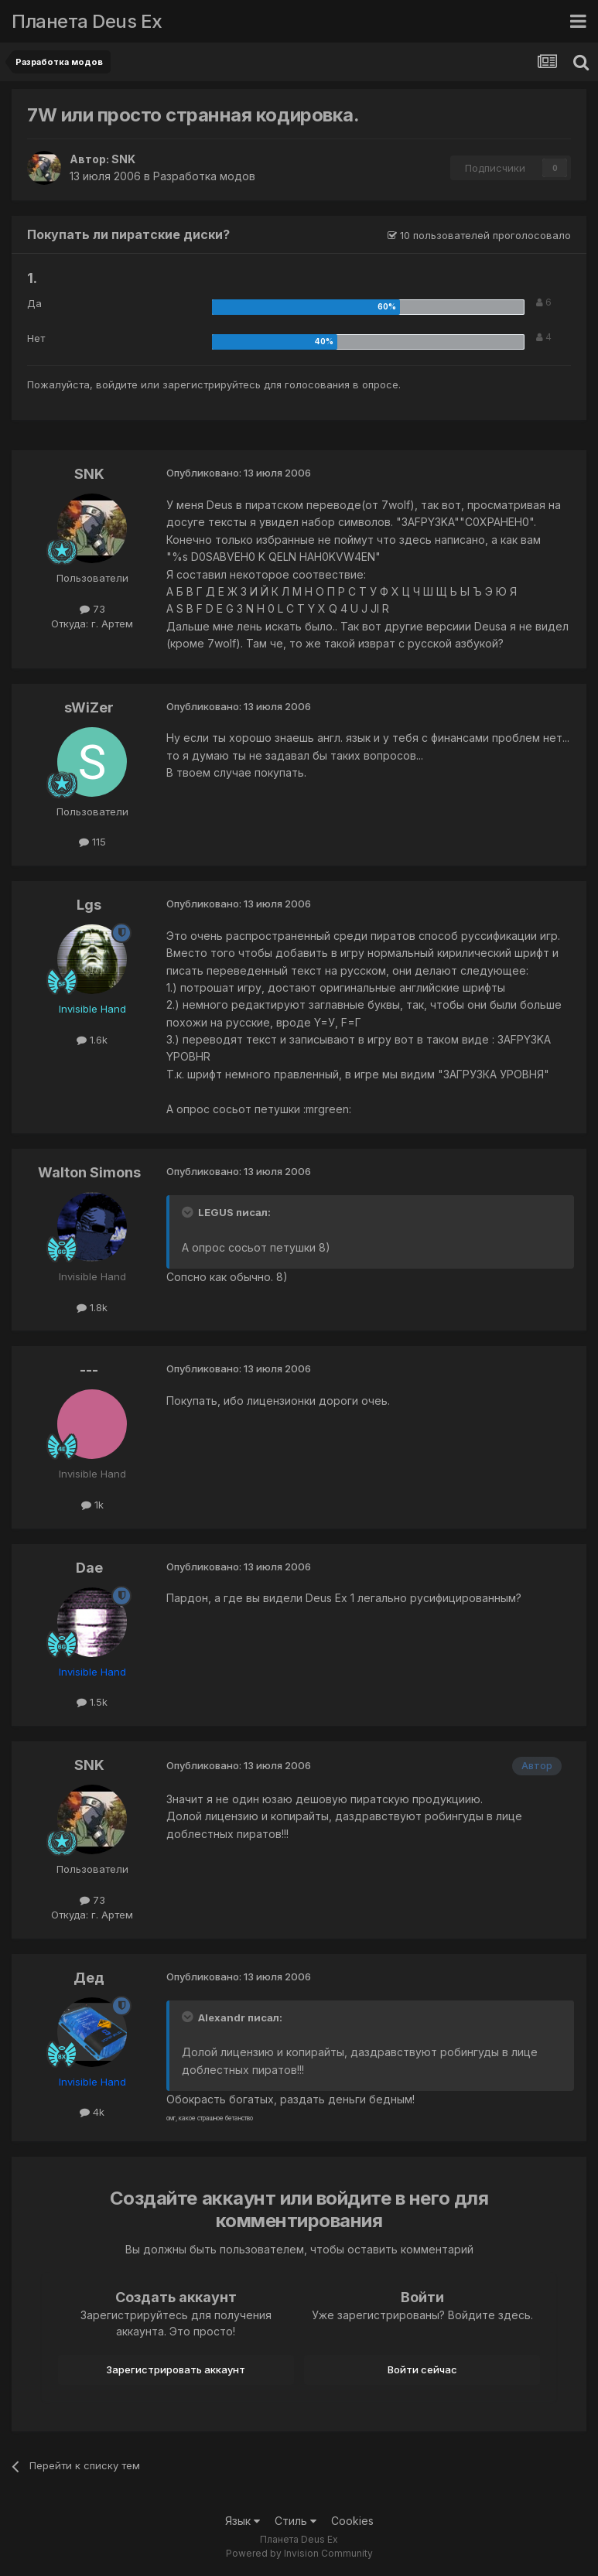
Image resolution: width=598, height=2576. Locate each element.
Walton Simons (89, 1172)
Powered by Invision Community (299, 2553)
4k (92, 2112)
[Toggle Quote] (189, 1212)
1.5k (92, 1702)
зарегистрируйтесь (211, 384)
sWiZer (89, 707)
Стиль (295, 2520)
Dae (89, 1568)
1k (92, 1504)
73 (92, 609)
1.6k (92, 1039)
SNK (123, 159)
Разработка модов (204, 176)
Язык (242, 2520)
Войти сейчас (422, 2369)
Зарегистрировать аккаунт (175, 2369)
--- (89, 1369)
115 (92, 841)
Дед (88, 1978)
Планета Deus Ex (87, 21)
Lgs (89, 905)
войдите (117, 384)
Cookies (352, 2520)
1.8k (92, 1307)
